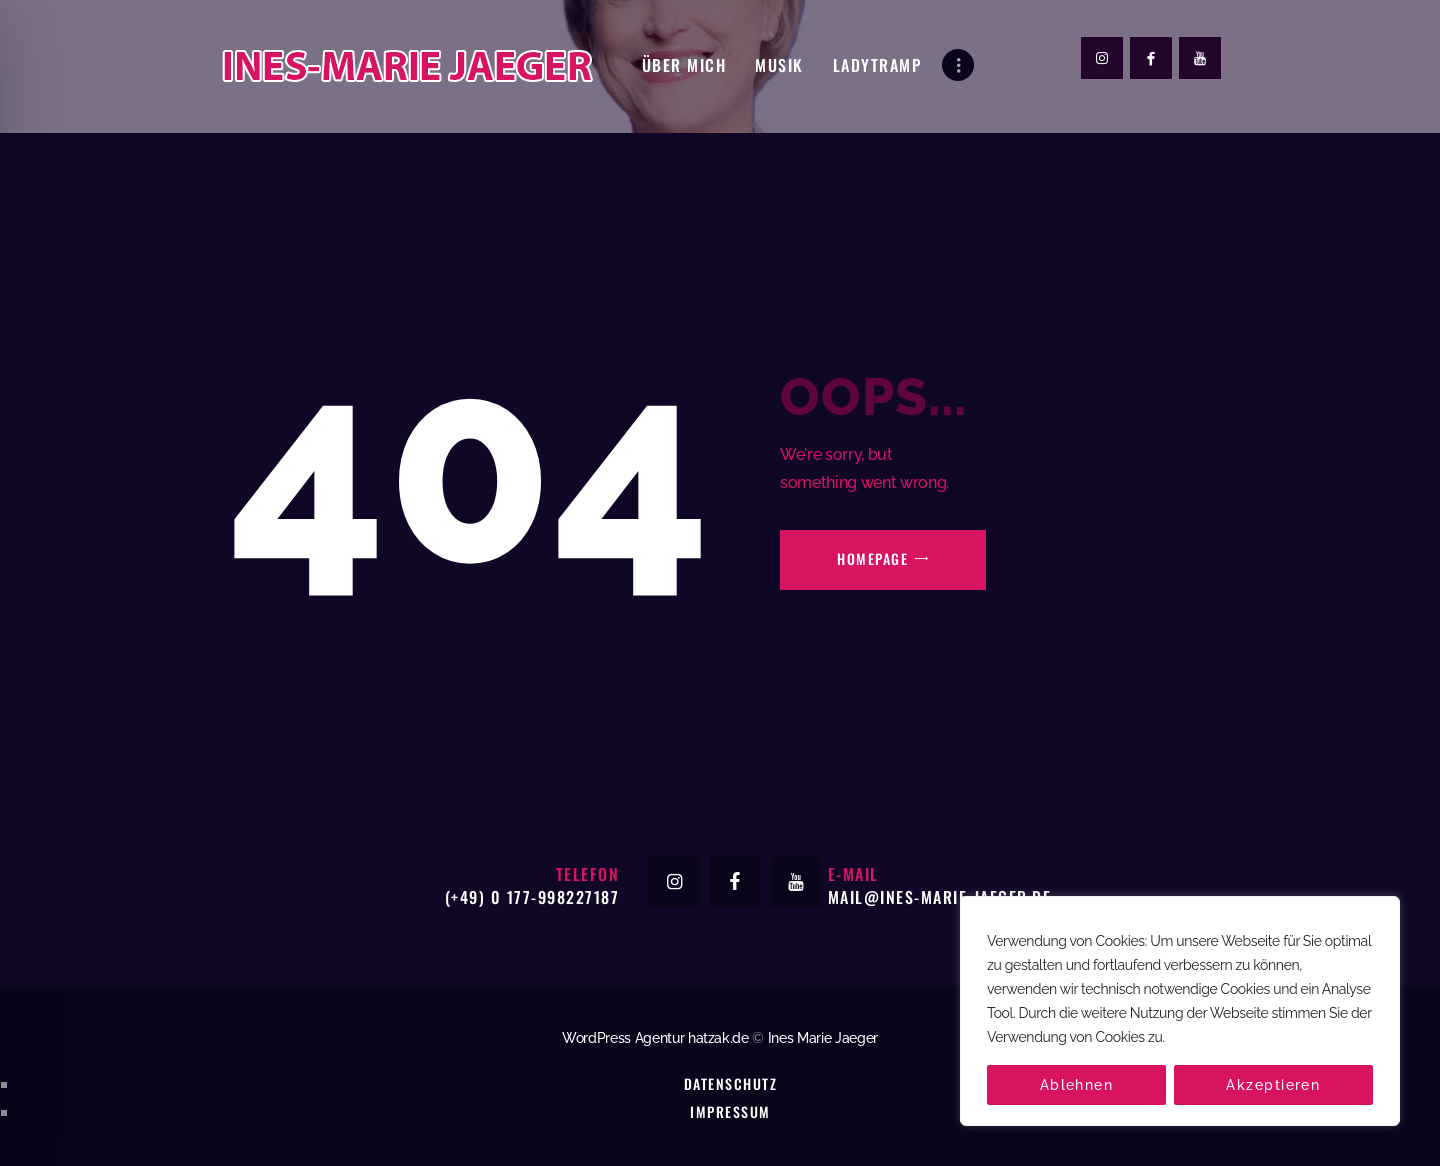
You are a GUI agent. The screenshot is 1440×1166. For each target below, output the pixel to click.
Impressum (730, 1111)
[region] (1180, 1011)
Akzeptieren (1273, 1085)
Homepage (872, 558)
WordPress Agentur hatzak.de (655, 1038)
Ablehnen (1077, 1085)
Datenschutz (730, 1083)
